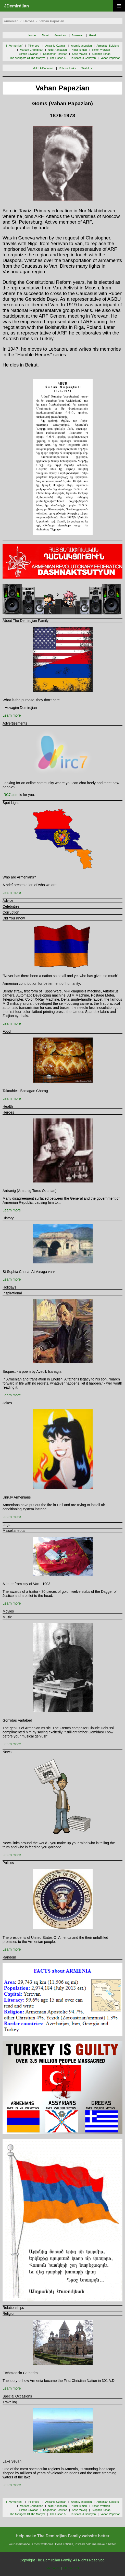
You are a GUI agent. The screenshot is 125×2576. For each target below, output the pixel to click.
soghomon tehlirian (55, 53)
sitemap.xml (71, 2568)
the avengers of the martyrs (27, 57)
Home (32, 35)
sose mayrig (79, 53)
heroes (28, 21)
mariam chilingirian (31, 49)
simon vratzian (101, 49)
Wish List (86, 68)
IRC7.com (10, 795)
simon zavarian (29, 53)
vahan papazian (51, 21)
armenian (11, 21)
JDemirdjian (16, 6)
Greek (92, 35)
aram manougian (81, 45)
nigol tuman (79, 49)
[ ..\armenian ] (14, 45)
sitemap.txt (53, 2568)
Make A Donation (43, 68)
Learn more (12, 715)
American (60, 35)
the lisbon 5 (58, 57)
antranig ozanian (55, 45)
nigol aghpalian (57, 49)
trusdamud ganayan (83, 57)
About (45, 35)
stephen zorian (101, 53)
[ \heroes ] (34, 45)
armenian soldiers (108, 45)
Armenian (77, 35)
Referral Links (67, 68)
